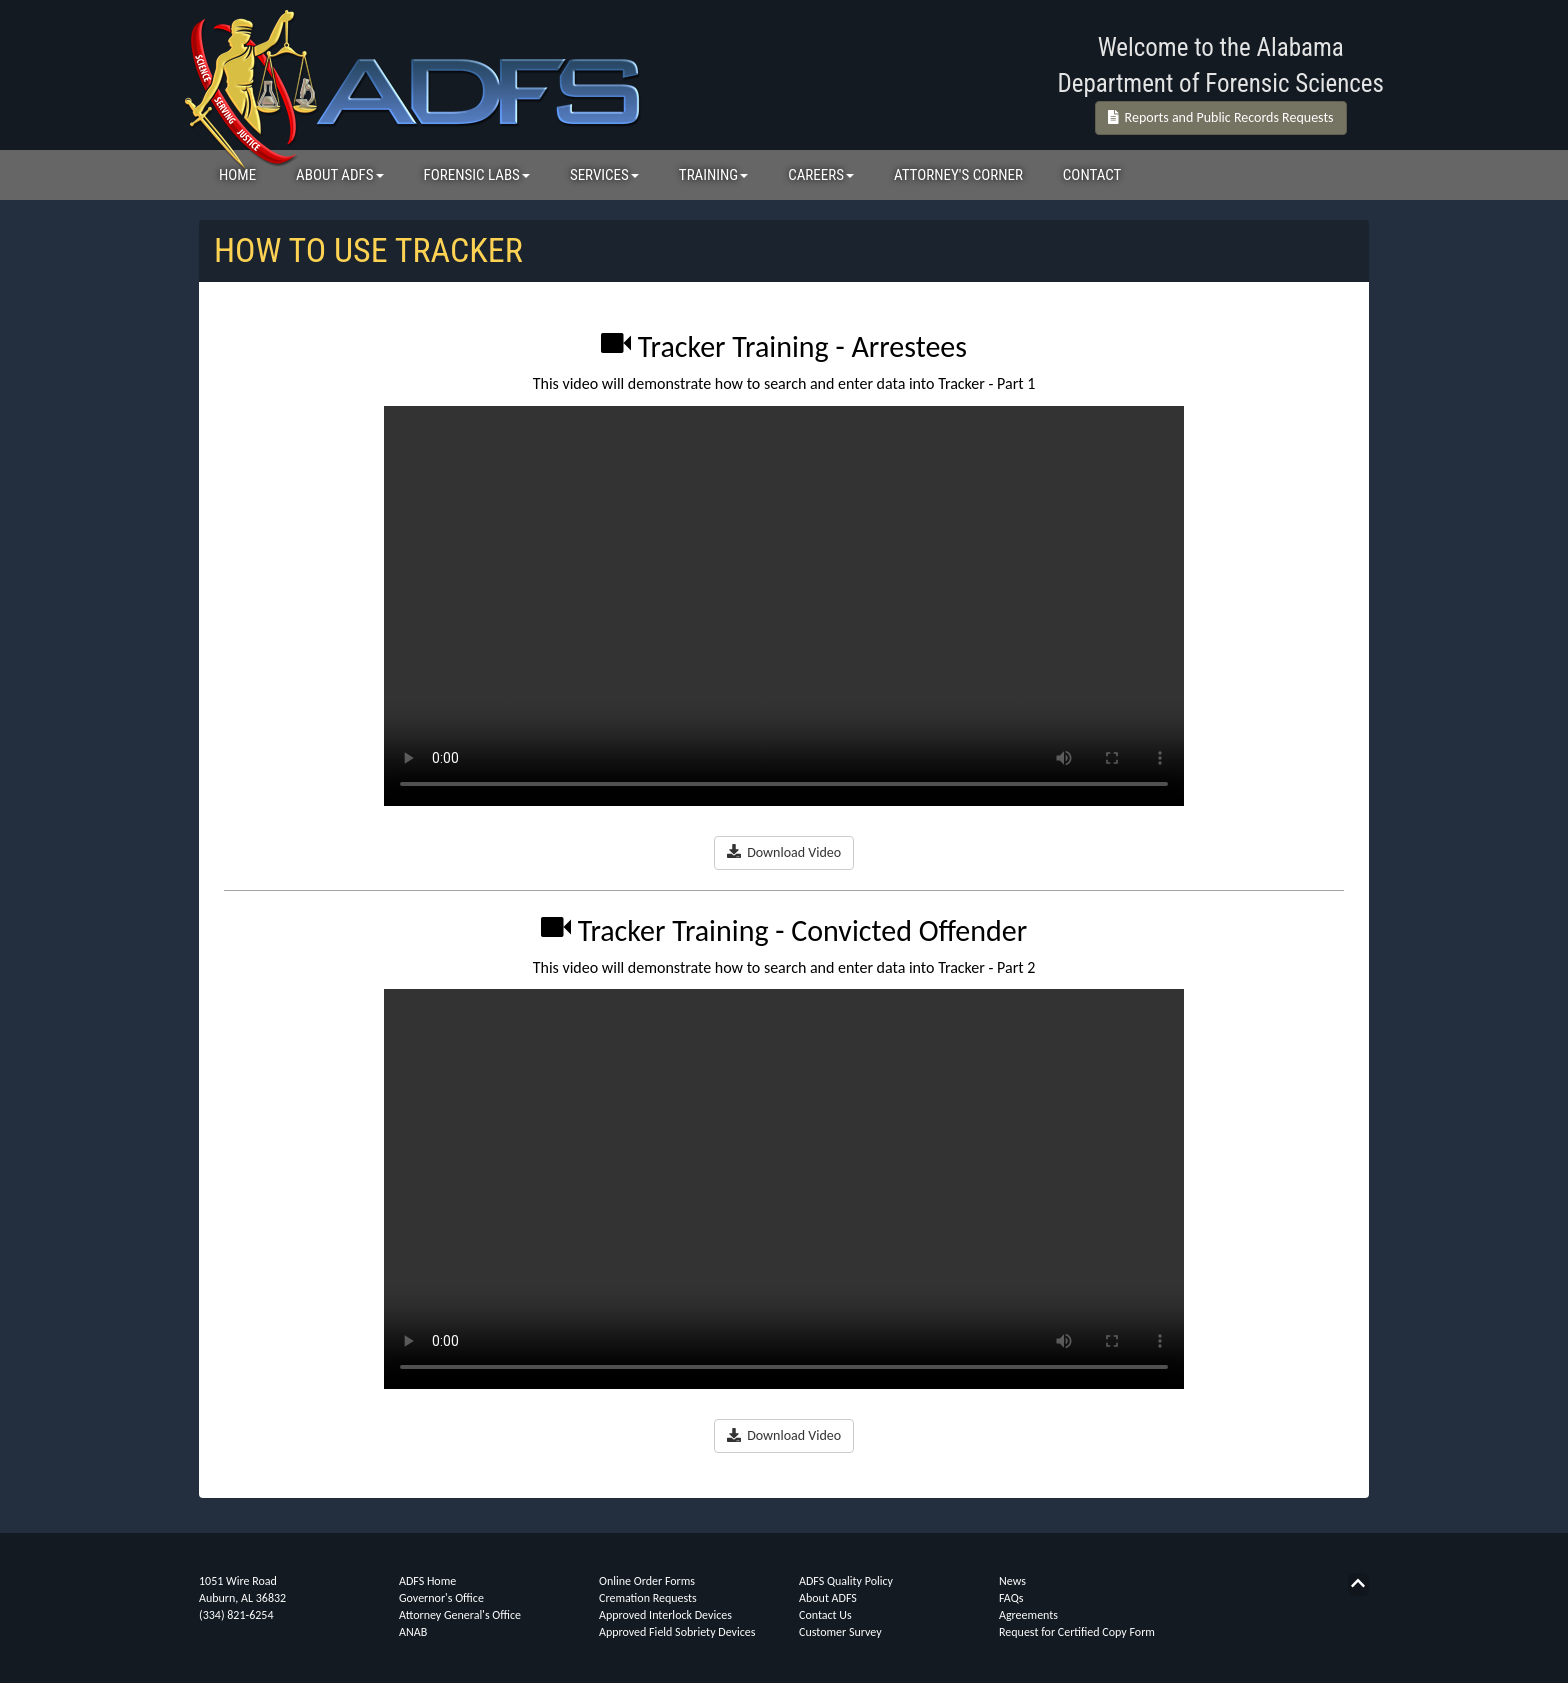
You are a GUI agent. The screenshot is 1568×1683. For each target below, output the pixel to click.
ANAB (413, 1632)
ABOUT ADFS (339, 175)
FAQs (1011, 1598)
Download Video (784, 852)
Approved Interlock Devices (665, 1615)
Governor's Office (441, 1598)
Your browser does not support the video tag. (784, 606)
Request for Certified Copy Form (1077, 1632)
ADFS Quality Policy (846, 1581)
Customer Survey (840, 1632)
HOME (237, 175)
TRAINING (713, 175)
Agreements (1028, 1615)
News (1012, 1581)
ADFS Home (427, 1581)
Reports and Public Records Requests (1221, 117)
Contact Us (825, 1615)
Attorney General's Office (460, 1615)
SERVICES (604, 175)
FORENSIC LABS (477, 175)
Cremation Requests (648, 1598)
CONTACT (1092, 175)
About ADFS (828, 1598)
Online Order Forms (647, 1581)
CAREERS (821, 175)
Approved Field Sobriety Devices (677, 1632)
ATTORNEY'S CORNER (958, 175)
